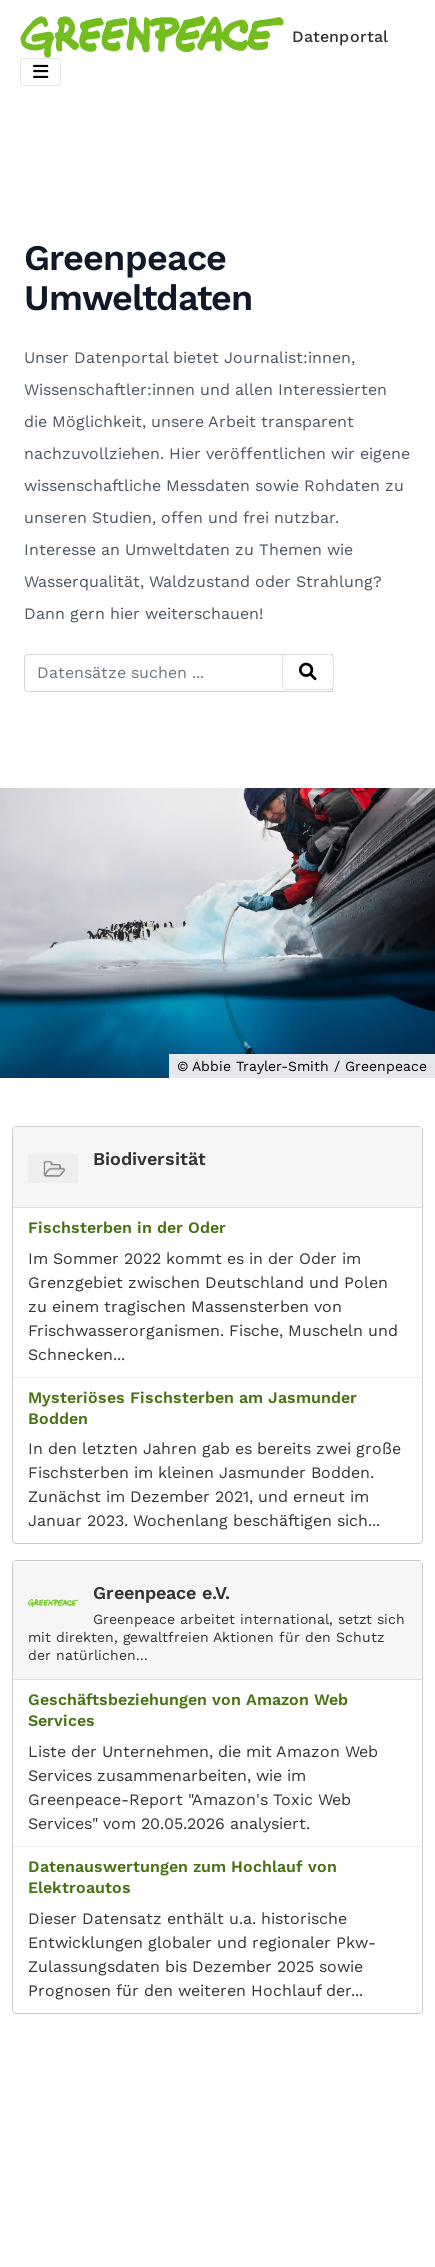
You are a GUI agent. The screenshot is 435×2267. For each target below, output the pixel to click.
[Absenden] (308, 672)
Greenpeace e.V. (161, 1592)
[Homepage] (208, 37)
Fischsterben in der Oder (127, 1227)
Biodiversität (149, 1158)
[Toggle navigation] (40, 72)
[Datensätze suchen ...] (178, 673)
